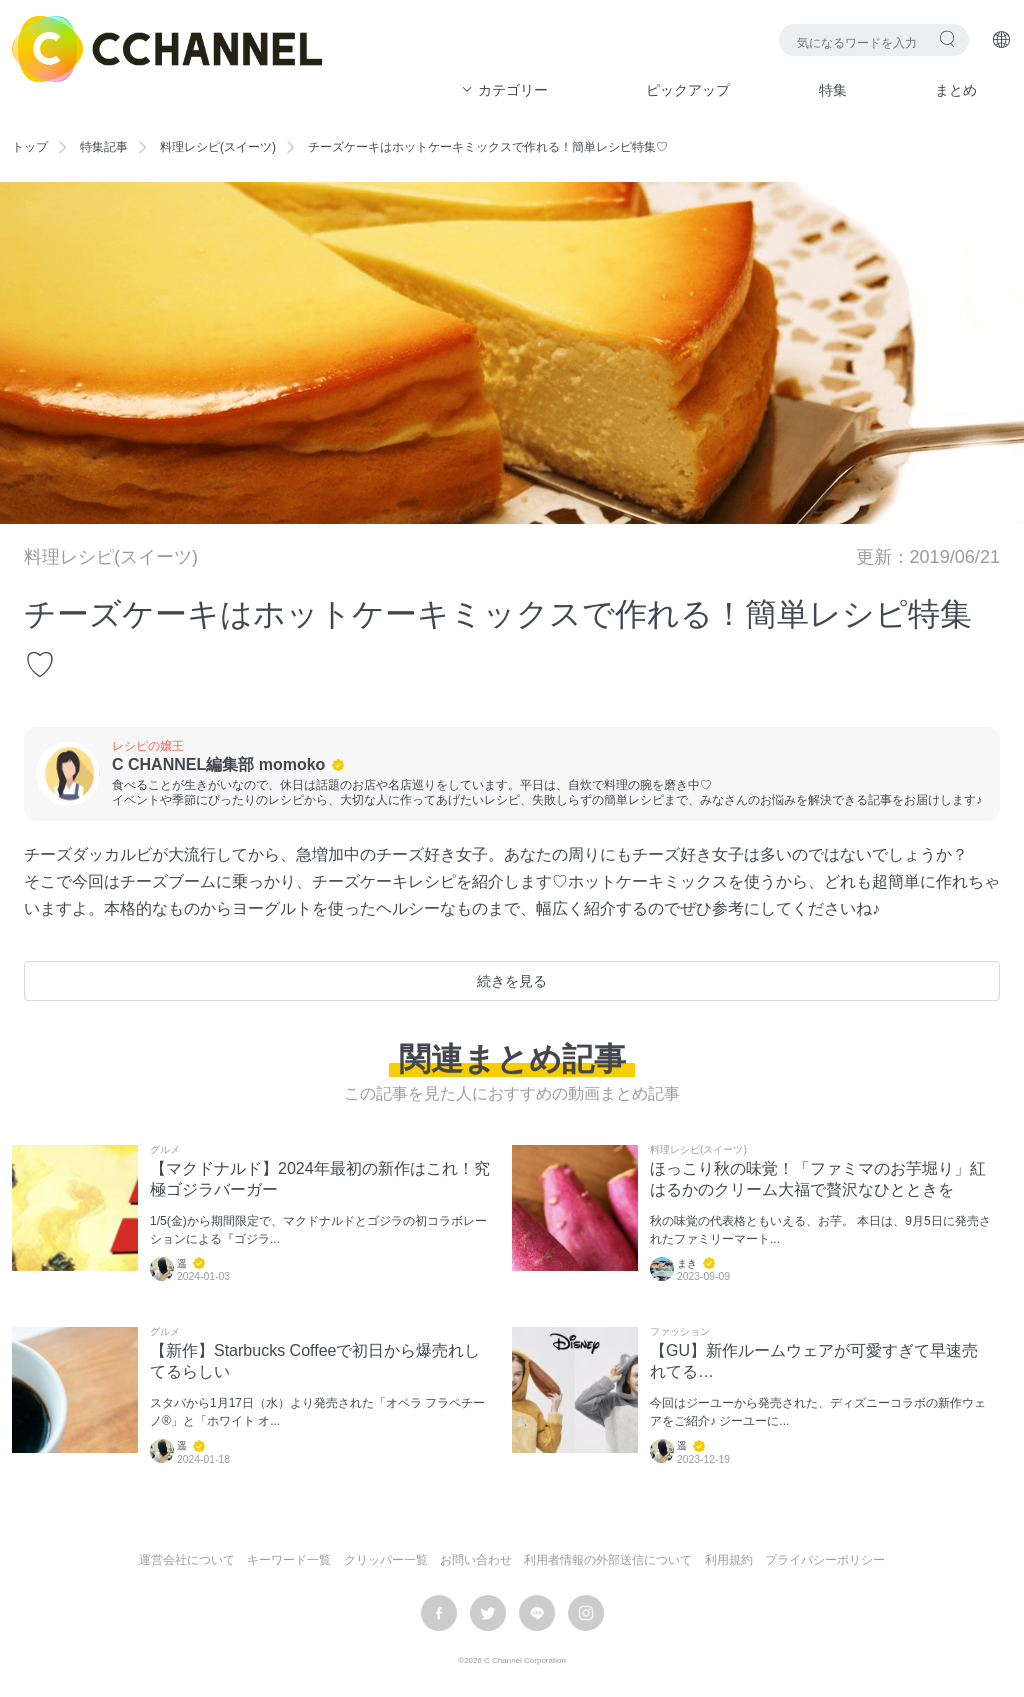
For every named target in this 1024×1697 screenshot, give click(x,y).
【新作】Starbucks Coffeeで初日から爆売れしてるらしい (315, 1361)
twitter (488, 1613)
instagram (586, 1613)
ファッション (680, 1332)
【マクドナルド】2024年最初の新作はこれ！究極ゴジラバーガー (320, 1179)
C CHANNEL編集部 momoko (218, 764)
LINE (537, 1613)
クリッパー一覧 (386, 1560)
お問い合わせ (476, 1560)
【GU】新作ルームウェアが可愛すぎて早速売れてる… (814, 1361)
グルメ (165, 1150)
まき (687, 1263)
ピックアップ (688, 90)
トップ (30, 147)
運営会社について (187, 1560)
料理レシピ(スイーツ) (218, 147)
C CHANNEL (167, 49)
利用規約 (729, 1560)
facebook (439, 1613)
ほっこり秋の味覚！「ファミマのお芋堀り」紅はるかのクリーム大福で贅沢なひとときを (818, 1179)
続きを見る (512, 981)
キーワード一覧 (289, 1560)
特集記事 (104, 147)
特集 (833, 90)
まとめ (956, 90)
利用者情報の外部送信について (608, 1560)
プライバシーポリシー (825, 1560)
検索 (947, 38)
